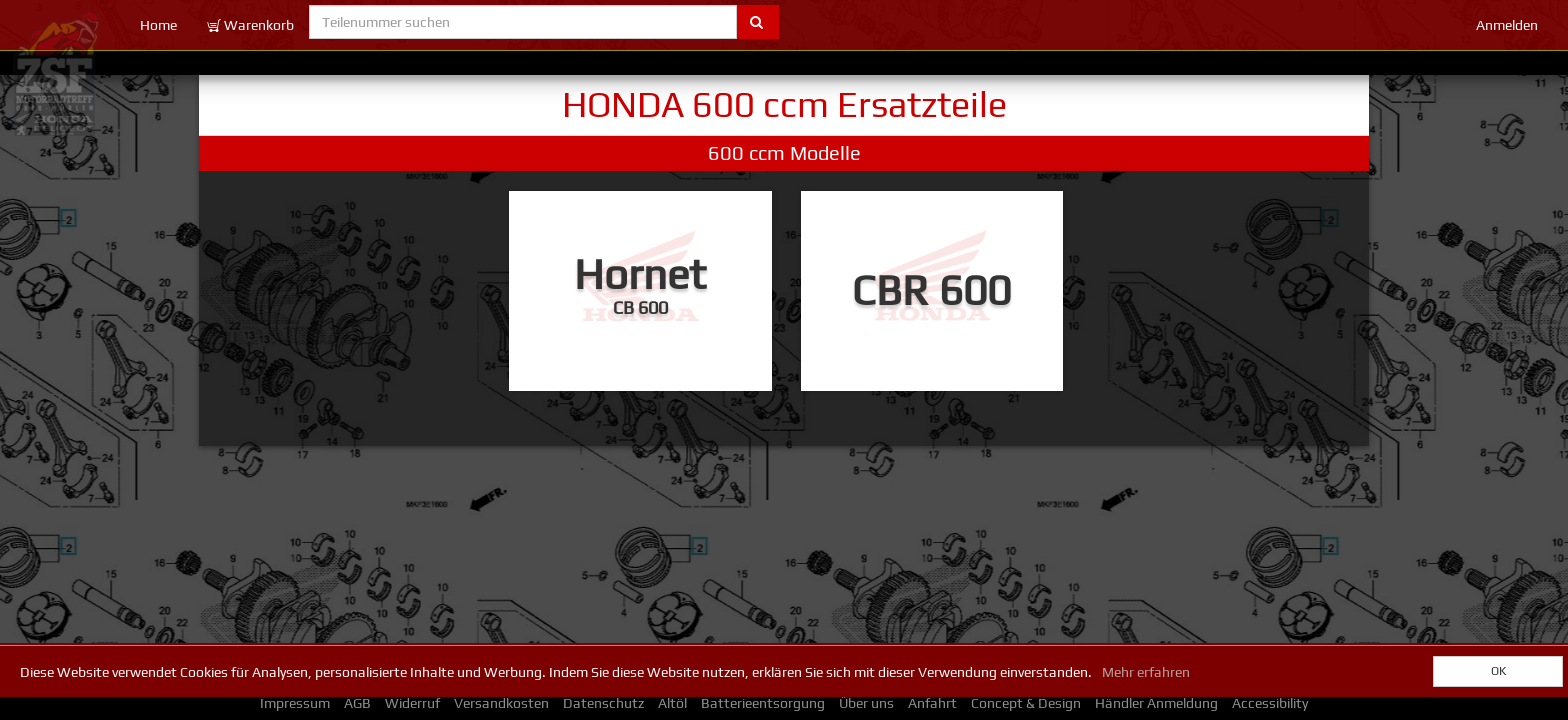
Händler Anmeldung (1156, 703)
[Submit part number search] (757, 22)
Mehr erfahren (1146, 672)
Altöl (672, 703)
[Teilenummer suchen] (523, 22)
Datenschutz (603, 703)
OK (1498, 671)
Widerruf (412, 703)
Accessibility (1270, 703)
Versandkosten (501, 703)
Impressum (295, 703)
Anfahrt (932, 703)
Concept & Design (1026, 703)
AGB (357, 703)
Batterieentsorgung (763, 703)
